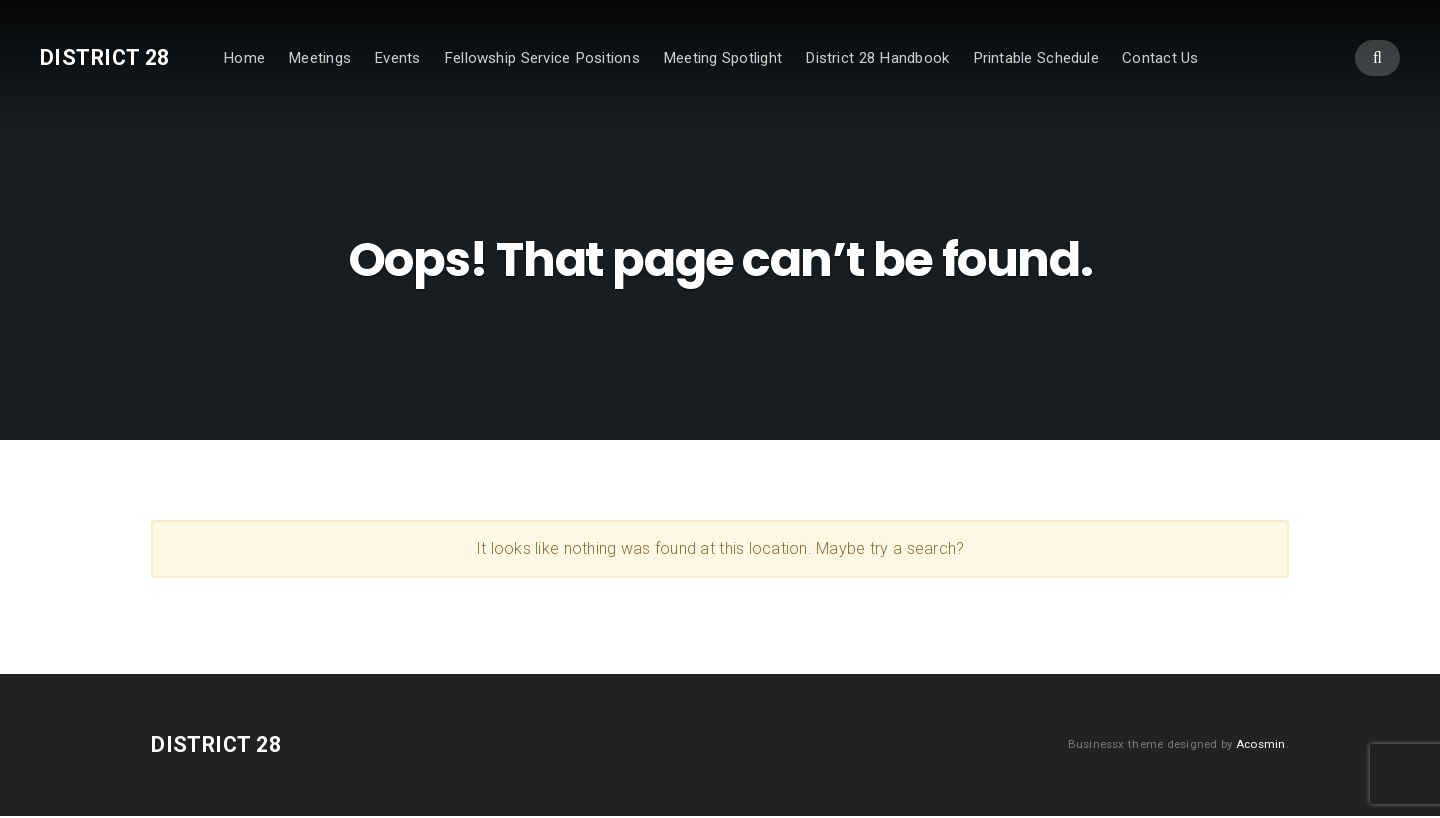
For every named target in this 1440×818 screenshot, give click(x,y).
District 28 (105, 57)
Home (244, 58)
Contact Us (1160, 58)
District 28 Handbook (877, 58)
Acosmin (1261, 746)
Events (397, 58)
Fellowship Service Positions (542, 58)
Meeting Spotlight (722, 58)
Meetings (319, 58)
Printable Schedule (1036, 58)
